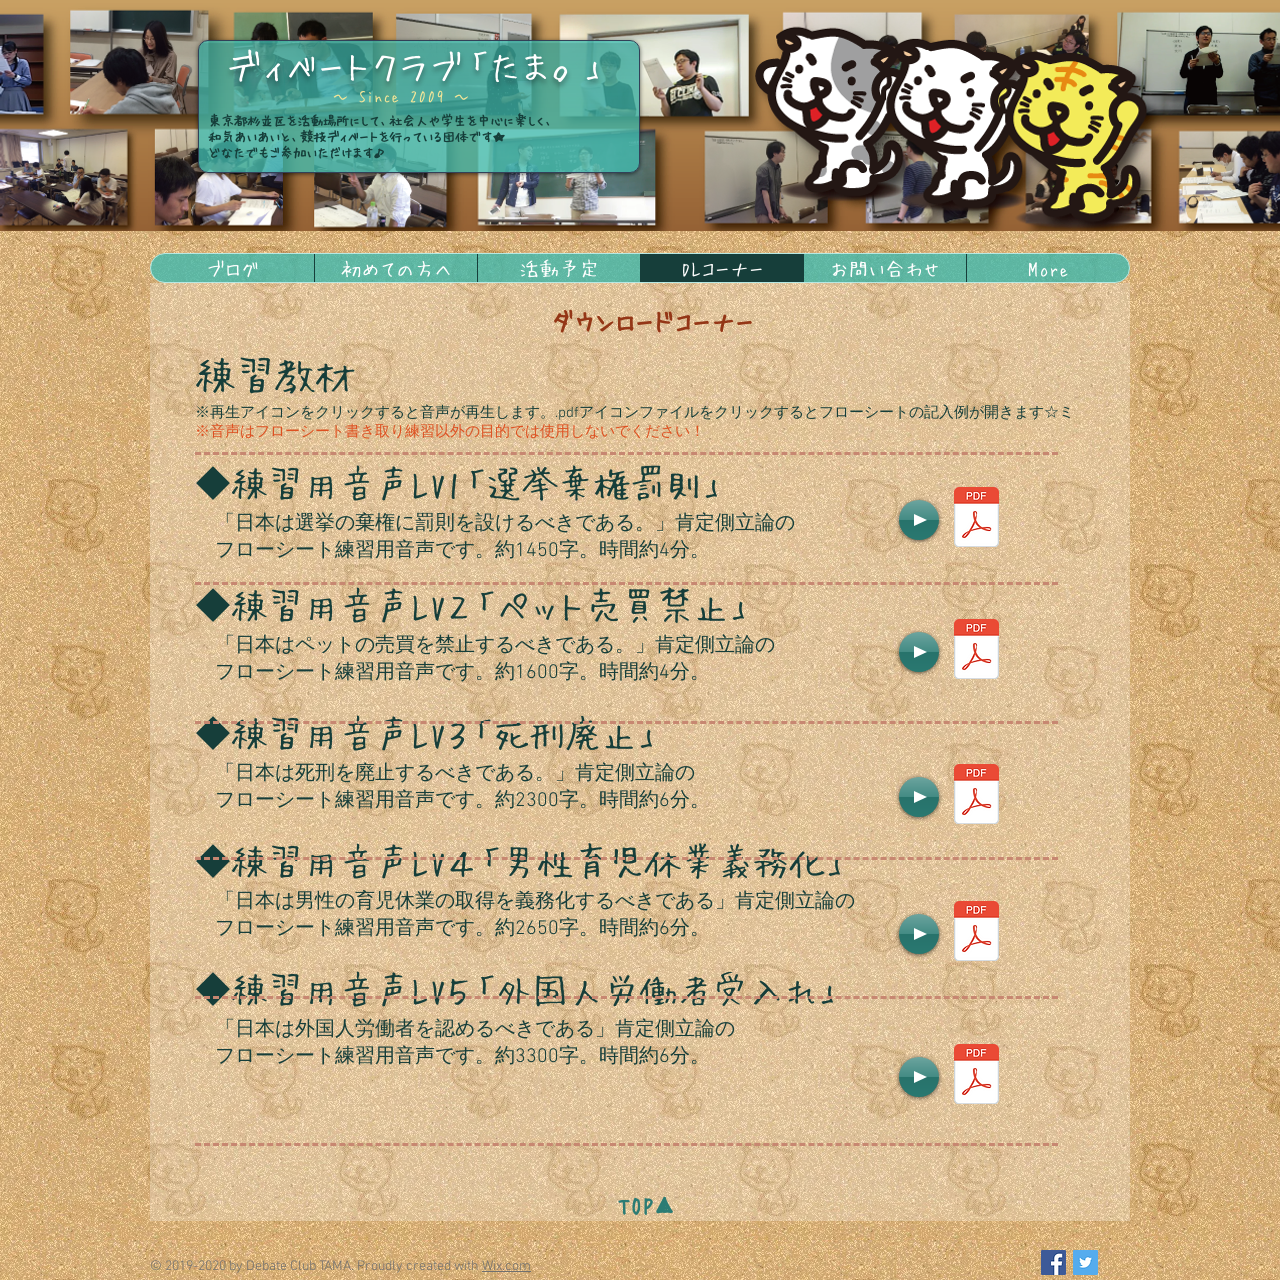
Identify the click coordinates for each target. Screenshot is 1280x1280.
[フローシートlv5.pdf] (976, 1076)
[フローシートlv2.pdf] (976, 651)
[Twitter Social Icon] (1085, 1262)
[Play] (919, 520)
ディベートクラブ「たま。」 (416, 65)
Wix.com (506, 1266)
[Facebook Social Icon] (1053, 1262)
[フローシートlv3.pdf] (976, 796)
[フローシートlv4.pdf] (976, 933)
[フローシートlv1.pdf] (976, 519)
